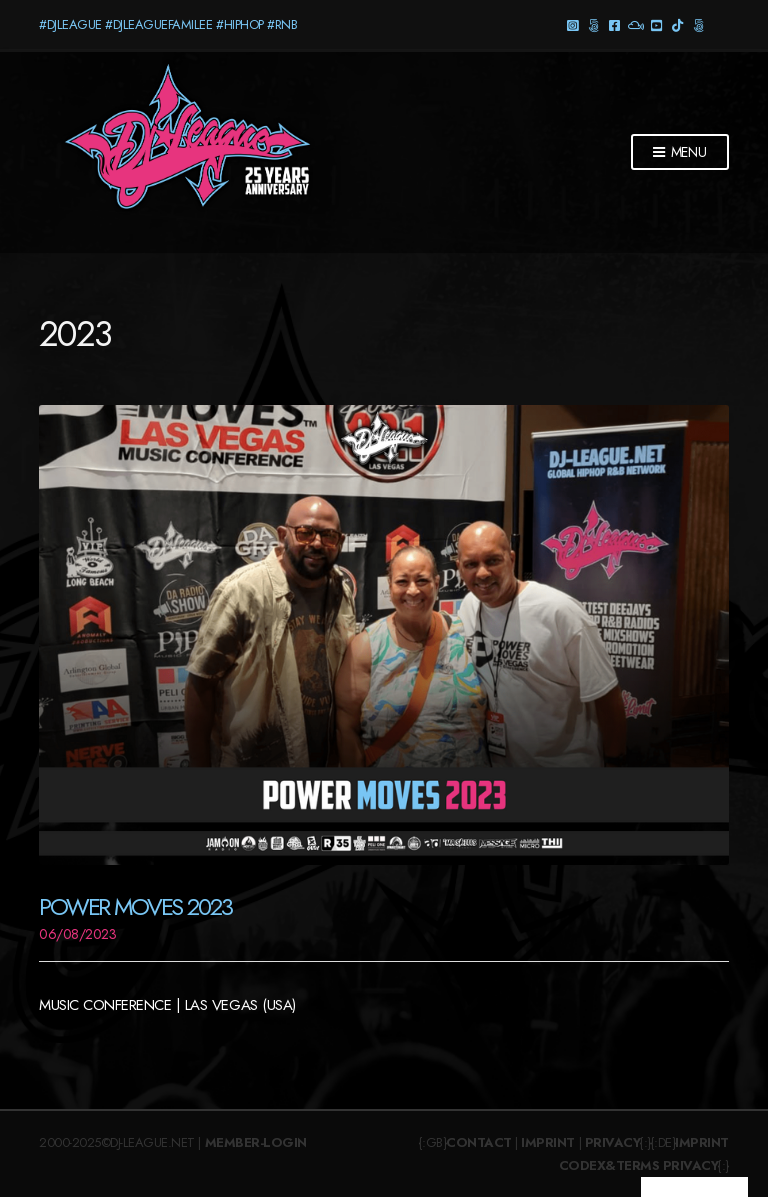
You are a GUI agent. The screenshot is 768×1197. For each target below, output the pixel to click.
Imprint (548, 1142)
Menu (680, 153)
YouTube (656, 24)
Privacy (613, 1142)
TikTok (677, 24)
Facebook (614, 24)
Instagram (572, 24)
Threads (593, 24)
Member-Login (256, 1142)
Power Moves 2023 (135, 906)
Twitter (698, 24)
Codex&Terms (609, 1165)
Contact (479, 1142)
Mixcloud (635, 24)
